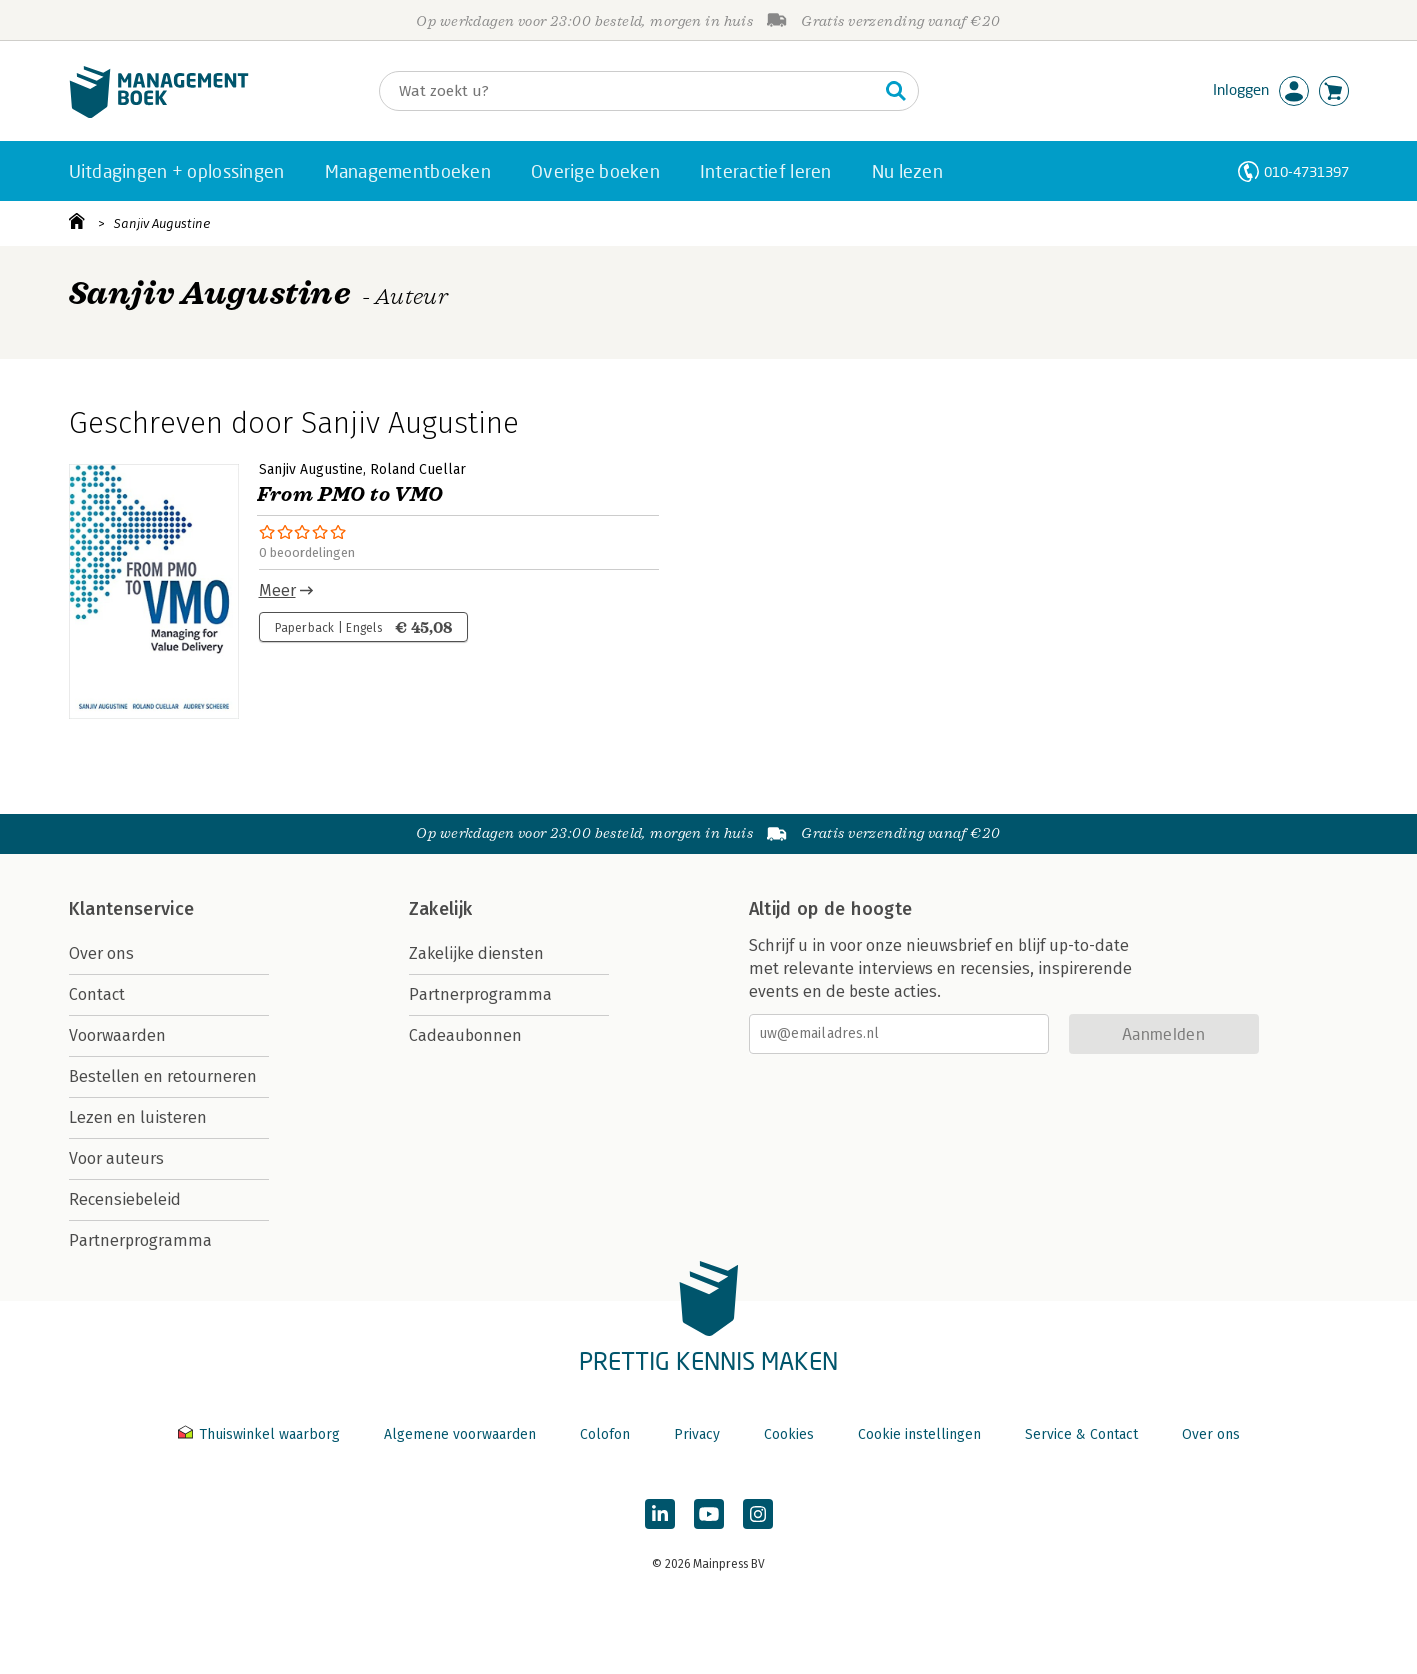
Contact (97, 994)
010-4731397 (1306, 171)
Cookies (789, 1434)
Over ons (101, 953)
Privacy (697, 1434)
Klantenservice (132, 909)
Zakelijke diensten (476, 953)
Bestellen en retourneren (163, 1076)
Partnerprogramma (140, 1240)
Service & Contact (1081, 1434)
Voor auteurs (116, 1158)
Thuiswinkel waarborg (261, 1434)
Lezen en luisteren (138, 1117)
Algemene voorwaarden (460, 1434)
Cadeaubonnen (465, 1035)
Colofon (605, 1434)
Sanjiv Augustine (162, 223)
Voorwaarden (117, 1035)
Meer (277, 590)
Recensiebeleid (125, 1199)
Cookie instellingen (919, 1434)
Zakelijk (441, 909)
